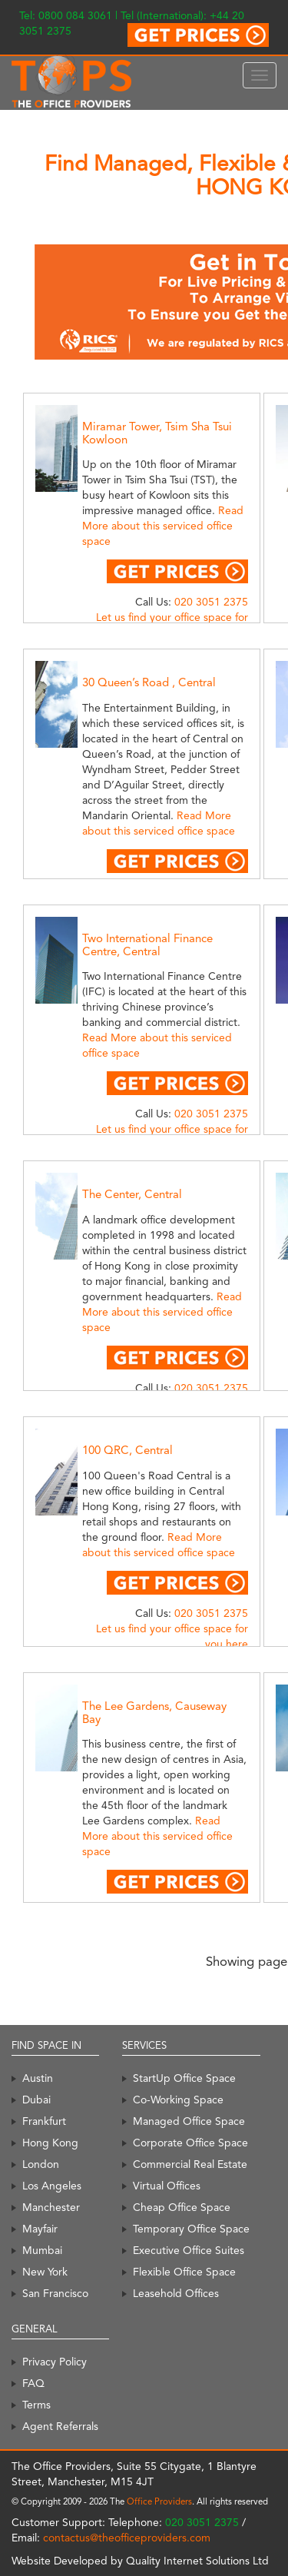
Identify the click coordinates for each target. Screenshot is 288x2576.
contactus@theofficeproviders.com (126, 2537)
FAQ (33, 2383)
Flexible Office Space (184, 2272)
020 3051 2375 (211, 602)
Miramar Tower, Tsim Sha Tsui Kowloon (157, 433)
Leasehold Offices (176, 2293)
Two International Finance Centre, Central (147, 944)
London (40, 2164)
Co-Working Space (178, 2099)
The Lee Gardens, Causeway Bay (154, 1712)
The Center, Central (132, 1194)
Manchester (51, 2207)
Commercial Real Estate (190, 2164)
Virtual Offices (166, 2185)
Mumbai (42, 2250)
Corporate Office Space (190, 2142)
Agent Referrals (60, 2426)
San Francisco (55, 2293)
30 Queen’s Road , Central (149, 682)
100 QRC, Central (127, 1450)
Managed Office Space (189, 2121)
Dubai (36, 2099)
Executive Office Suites (188, 2250)
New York (45, 2272)
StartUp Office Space (184, 2078)
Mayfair (40, 2228)
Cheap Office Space (181, 2207)
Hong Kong (50, 2142)
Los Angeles (51, 2185)
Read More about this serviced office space (162, 525)
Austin (37, 2078)
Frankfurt (44, 2121)
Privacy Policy (54, 2361)
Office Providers (159, 2501)
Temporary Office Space (191, 2228)
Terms (36, 2404)
